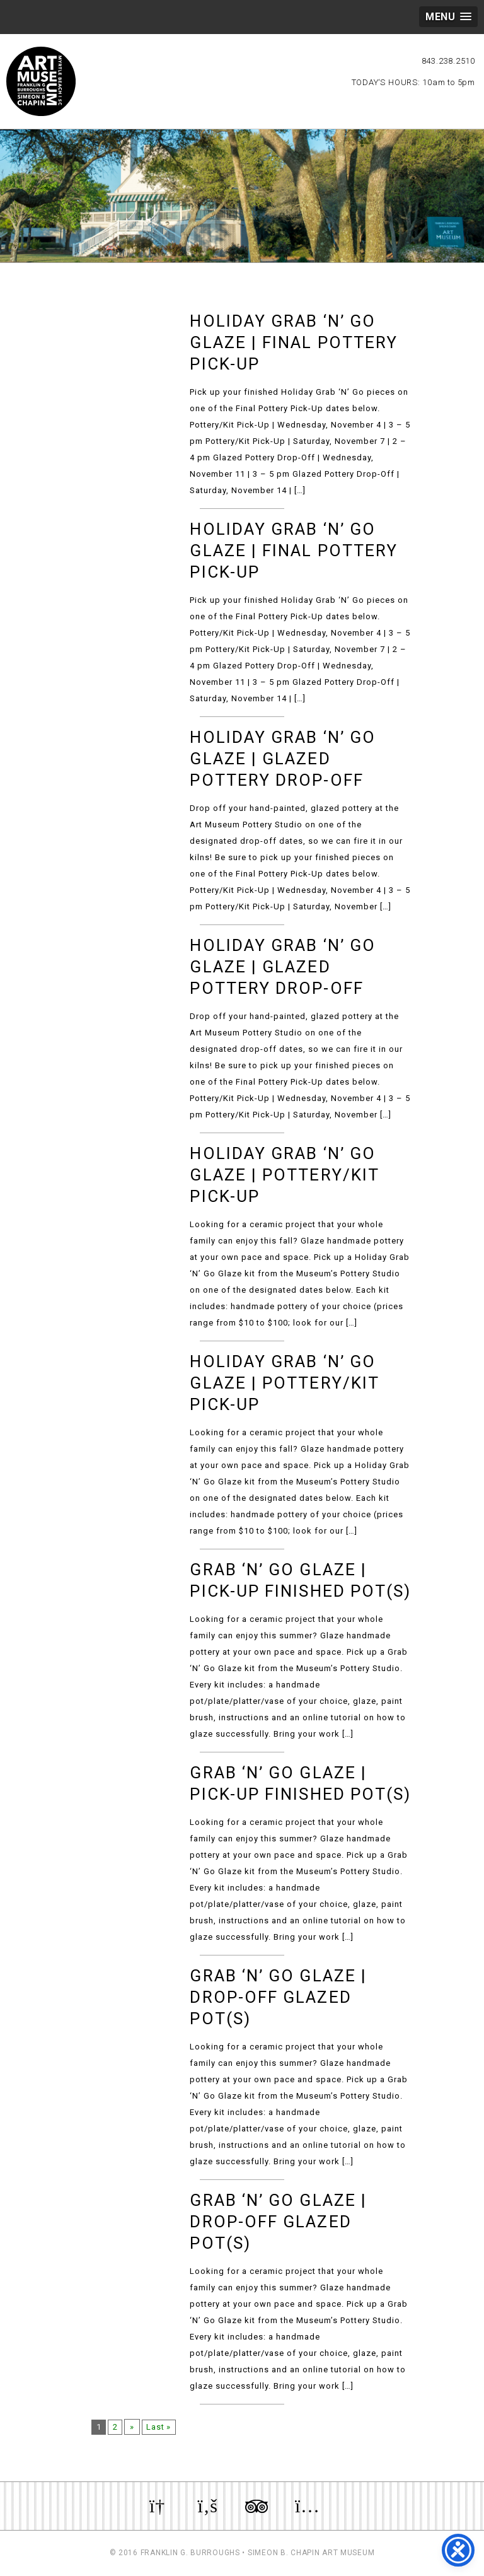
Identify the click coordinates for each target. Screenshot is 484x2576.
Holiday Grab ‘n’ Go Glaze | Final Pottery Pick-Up (294, 342)
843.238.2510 (448, 61)
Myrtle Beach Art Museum (41, 81)
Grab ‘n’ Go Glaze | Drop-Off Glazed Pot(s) (278, 1997)
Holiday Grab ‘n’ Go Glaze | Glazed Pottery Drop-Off (283, 759)
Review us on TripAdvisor (256, 2506)
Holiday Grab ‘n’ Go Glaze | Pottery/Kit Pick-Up (284, 1175)
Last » (163, 2427)
